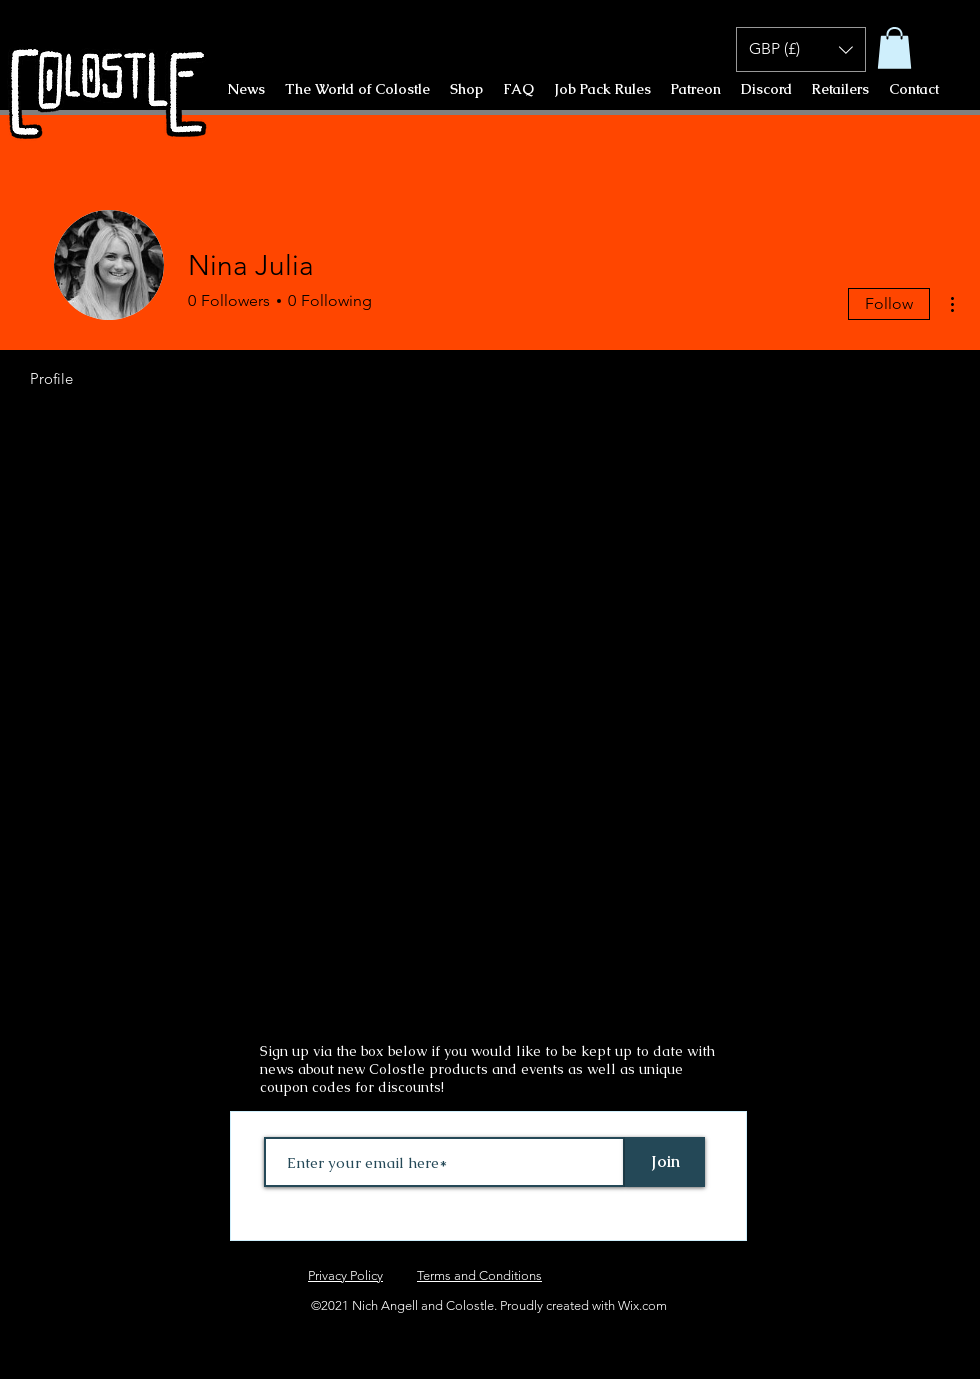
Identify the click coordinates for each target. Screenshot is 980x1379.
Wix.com (642, 1305)
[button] (894, 48)
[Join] (665, 1162)
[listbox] (801, 49)
